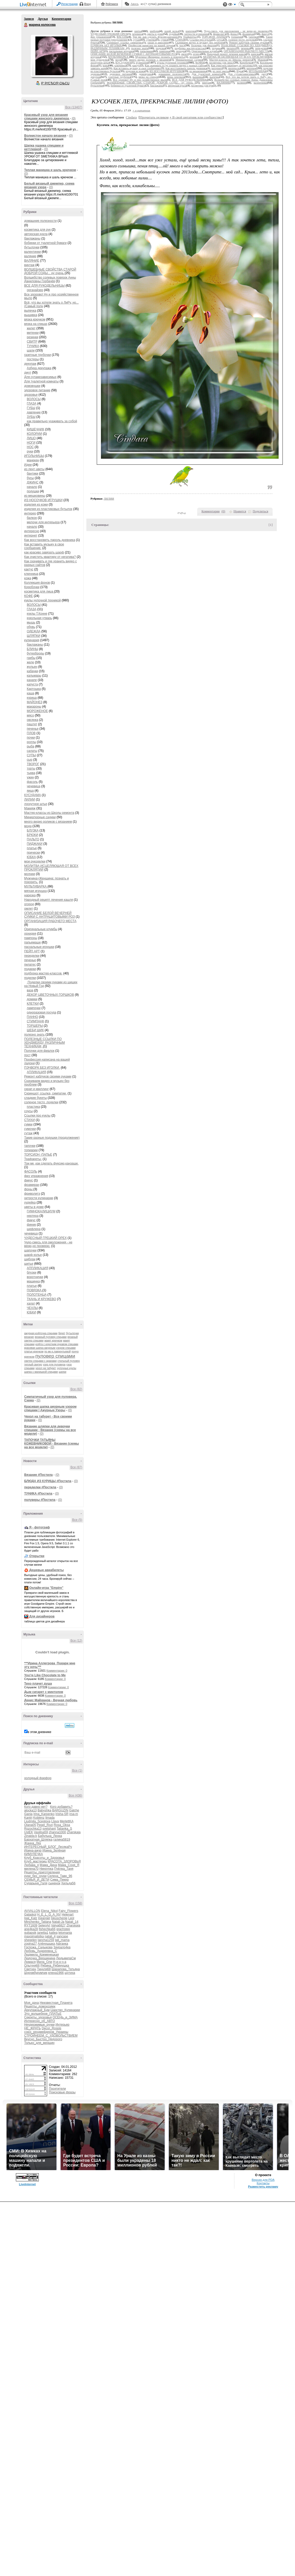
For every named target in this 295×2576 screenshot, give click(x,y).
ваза (30, 990)
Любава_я (31, 1865)
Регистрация (69, 4)
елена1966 (56, 1973)
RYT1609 (30, 1925)
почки (31, 737)
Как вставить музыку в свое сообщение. (137, 68)
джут (27, 372)
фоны (28, 1189)
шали (31, 350)
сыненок (54, 1883)
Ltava (55, 1821)
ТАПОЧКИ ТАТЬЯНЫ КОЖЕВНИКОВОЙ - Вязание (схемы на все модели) (51, 1443)
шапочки (30, 1250)
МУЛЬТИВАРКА (36, 886)
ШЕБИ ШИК (35, 1030)
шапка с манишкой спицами (41, 1371)
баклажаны (32, 238)
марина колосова (26, 25)
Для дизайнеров (41, 1616)
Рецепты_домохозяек (39, 2006)
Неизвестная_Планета (56, 2003)
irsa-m (73, 1814)
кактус (28, 569)
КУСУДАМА (32, 795)
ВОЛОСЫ (34, 399)
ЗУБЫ (31, 417)
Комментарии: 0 (57, 1670)
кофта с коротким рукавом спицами (56, 1344)
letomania (65, 1933)
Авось (134, 4)
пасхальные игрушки (39, 947)
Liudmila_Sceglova (37, 1821)
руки (30, 451)
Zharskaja (74, 1832)
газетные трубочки (37, 355)
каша (30, 693)
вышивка (30, 315)
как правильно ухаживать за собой (52, 421)
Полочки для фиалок (39, 1051)
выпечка (30, 310)
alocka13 (30, 1810)
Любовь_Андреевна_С (40, 1951)
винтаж (29, 265)
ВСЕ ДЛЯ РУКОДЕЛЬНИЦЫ (44, 285)
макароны (34, 706)
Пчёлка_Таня (63, 1868)
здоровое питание (37, 390)
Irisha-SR (61, 1814)
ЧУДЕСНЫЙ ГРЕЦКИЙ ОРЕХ (45, 1238)
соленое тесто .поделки (41, 1102)
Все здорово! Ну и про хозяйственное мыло (140, 79)
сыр (29, 759)
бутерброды (35, 653)
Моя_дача (31, 2003)
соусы (28, 1111)
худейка (30, 1202)
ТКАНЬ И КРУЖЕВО (41, 1299)
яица (30, 790)
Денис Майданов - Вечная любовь (51, 1700)
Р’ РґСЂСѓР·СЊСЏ (55, 83)
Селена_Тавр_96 (59, 1876)
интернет (30, 535)
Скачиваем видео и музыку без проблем (199, 42)
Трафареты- (33, 1159)
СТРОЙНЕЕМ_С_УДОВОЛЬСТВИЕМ (51, 2035)
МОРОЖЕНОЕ (37, 711)
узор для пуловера (54, 1364)
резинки (32, 337)
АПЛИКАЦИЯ (36, 1072)
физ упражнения (36, 1176)
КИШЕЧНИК (35, 429)
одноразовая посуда (41, 1012)
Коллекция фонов (37, 582)
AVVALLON (32, 1911)
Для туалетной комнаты (41, 381)
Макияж (29, 808)
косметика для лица (39, 591)
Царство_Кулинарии (65, 2010)
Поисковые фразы (62, 2092)
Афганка (62, 1943)
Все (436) (75, 1795)
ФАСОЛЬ (30, 1171)
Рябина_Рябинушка (55, 1965)
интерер (30, 513)
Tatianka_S (64, 1828)
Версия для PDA (263, 2179)
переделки (32, 956)
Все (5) (77, 1520)
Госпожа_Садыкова (38, 1947)
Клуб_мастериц (35, 1861)
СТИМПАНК (35, 1021)
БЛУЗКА (33, 830)
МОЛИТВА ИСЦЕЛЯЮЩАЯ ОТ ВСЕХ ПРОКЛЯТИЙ (236, 56)
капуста (32, 684)
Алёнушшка (46, 1943)
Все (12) (76, 1640)
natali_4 (50, 1936)
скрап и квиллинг (36, 1089)
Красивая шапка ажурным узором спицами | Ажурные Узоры (50, 1408)
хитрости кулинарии (38, 1198)
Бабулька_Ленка (50, 1836)
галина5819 (61, 1839)
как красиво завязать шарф (44, 552)
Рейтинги (112, 4)
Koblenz (38, 1817)
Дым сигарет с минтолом (43, 1692)
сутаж (28, 1133)
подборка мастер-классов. (43, 973)
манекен (33, 460)
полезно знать (34, 1034)
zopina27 (30, 1943)
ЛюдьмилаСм (66, 1958)
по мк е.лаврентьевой (57, 1351)
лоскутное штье (35, 804)
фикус (28, 1180)
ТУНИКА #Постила (38, 1493)
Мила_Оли (44, 1962)
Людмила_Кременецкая (41, 1954)
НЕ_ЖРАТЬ (32, 2028)
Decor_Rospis (51, 2028)
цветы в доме (34, 1207)
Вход (87, 4)
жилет (31, 328)
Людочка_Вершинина (39, 1958)
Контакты (263, 2183)
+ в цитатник (141, 110)
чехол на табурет (45, 1368)
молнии (29, 874)
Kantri (28, 1817)
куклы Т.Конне (37, 613)
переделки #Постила (40, 1487)
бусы (30, 478)
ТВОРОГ (33, 764)
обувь (31, 627)
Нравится (240, 511)
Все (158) (75, 1903)
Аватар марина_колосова (51, 55)
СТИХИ (29, 1120)
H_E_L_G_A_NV (49, 1914)
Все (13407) (73, 107)
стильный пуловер (68, 1360)
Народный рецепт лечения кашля (48, 900)
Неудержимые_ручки (39, 2024)
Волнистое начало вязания (45, 135)
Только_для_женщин (39, 2043)
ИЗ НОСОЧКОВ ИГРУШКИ (43, 500)
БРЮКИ (32, 835)
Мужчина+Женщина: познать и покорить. (160, 56)
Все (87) (76, 1467)
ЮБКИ (31, 1312)
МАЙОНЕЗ (34, 702)
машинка (33, 1281)
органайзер (35, 290)
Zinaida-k (30, 1836)
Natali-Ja (58, 1922)
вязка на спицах (35, 324)
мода (27, 826)
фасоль (32, 782)
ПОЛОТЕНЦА (37, 1294)
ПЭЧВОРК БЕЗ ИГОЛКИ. (42, 1067)
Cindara (131, 117)
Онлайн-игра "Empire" (46, 1588)
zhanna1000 (57, 1832)
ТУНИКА (33, 346)
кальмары (34, 675)
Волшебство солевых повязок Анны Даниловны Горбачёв (50, 279)
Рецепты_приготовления (42, 1872)
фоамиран (31, 1185)
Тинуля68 (44, 1969)
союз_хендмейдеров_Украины (46, 2032)
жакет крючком (53, 1340)
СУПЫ (31, 755)
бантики (32, 473)
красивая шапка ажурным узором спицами (50, 1347)
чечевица (33, 786)
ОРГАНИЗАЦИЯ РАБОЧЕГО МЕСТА (50, 921)
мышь (31, 622)
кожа (27, 578)
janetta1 (42, 1933)
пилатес (30, 964)
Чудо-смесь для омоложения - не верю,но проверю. (48, 1244)
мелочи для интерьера (43, 522)
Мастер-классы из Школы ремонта (49, 813)
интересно (31, 531)
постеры (33, 359)
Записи (29, 19)
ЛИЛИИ (29, 799)
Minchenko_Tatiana (37, 1922)
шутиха (70, 1973)
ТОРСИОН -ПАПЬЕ (38, 1154)
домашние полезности (40, 221)
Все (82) (76, 1389)
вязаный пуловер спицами (51, 1337)
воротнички (35, 1277)
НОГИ (31, 442)
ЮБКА (31, 857)
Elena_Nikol (49, 1911)
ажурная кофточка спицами (40, 1333)
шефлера (34, 1229)
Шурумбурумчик (35, 1973)
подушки (33, 491)
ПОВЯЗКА (34, 1290)
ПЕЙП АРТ (32, 951)
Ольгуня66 (32, 1965)
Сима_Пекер (59, 1879)
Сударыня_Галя (35, 1883)
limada (49, 1817)
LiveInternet (34, 5)
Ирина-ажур (33, 1850)
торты (31, 768)
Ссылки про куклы (37, 1115)
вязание (29, 1337)
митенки (33, 333)
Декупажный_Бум (37, 2010)
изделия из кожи (36, 504)
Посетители (57, 2088)
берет (61, 1333)
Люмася (30, 1962)
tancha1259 (46, 1940)
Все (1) (77, 1770)
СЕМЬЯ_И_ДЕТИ (36, 1879)
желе (30, 662)
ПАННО (32, 1017)
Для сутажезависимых (40, 377)
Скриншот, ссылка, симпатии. (45, 1093)
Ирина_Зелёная (54, 1850)
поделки (30, 978)
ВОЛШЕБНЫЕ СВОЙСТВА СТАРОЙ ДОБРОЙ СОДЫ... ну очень (50, 271)
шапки (62, 1371)
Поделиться (260, 511)
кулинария (31, 640)
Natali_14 (71, 1922)
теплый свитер (33, 1364)
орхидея (30, 933)
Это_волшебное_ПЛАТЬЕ (42, 2014)
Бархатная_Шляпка (38, 1839)
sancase (62, 1936)
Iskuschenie (59, 1918)
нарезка (30, 895)
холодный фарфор (38, 1778)
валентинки (32, 252)
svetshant (49, 1828)
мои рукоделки (35, 861)
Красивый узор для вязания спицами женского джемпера (47, 116)
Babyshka (44, 1810)
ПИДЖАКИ (34, 844)
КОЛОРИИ (34, 434)
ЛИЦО (31, 438)
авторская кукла (36, 234)
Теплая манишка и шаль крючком (50, 170)
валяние (30, 256)
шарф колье (33, 1255)
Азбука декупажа (39, 368)
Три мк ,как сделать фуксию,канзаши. (51, 1163)
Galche (74, 1810)
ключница (31, 574)
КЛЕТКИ (33, 1003)
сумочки (30, 1129)
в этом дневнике (39, 1732)
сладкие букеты (35, 1098)
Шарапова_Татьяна (66, 1969)
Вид (232, 5)
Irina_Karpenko (43, 1814)
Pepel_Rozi (45, 1825)
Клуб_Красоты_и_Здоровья (44, 1858)
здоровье (31, 394)
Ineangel (44, 1918)
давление (34, 412)
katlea (53, 1933)
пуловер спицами (55, 1356)
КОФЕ (28, 596)
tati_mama (62, 1940)
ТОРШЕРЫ (35, 1026)
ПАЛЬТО (33, 839)
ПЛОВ (31, 733)
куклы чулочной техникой (42, 600)
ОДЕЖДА (33, 631)
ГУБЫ (31, 408)
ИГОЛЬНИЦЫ (34, 456)
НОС (30, 447)
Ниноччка (46, 1868)
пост (27, 1055)
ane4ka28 (31, 1929)
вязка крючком (34, 319)
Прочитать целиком (154, 117)
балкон (32, 518)
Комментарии (61, 19)
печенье (33, 728)
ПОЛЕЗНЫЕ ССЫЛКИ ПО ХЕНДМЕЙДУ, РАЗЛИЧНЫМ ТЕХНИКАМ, (44, 1042)
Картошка (34, 689)
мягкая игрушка (35, 891)
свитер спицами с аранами (40, 1360)
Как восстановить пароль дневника (49, 540)
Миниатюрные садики (40, 817)
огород (29, 904)
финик (31, 1224)
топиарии (31, 1150)
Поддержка (225, 4)
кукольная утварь (39, 618)
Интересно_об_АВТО (39, 2021)
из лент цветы (34, 469)
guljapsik (30, 1933)
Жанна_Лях (32, 1843)
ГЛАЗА (31, 403)
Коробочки (32, 587)
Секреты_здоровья (38, 2017)
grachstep (63, 1929)
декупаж (30, 364)
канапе (32, 680)
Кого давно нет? (36, 1807)
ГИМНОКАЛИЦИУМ (41, 1211)
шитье (28, 1263)
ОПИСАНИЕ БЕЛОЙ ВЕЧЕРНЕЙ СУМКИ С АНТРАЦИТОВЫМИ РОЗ (49, 914)
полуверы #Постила (39, 1500)
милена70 (31, 1868)
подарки (30, 969)
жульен (32, 667)
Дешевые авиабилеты (46, 1570)
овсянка (32, 720)
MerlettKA (66, 1821)
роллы (31, 742)
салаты (32, 751)
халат (31, 1303)
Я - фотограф (39, 1527)
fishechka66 (47, 1929)
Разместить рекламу (263, 2186)
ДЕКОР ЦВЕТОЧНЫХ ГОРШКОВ (50, 995)
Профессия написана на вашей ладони (151, 45)
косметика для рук (37, 229)
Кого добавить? (61, 1807)
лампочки (34, 1008)
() (223, 511)
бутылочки (31, 247)
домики (32, 999)
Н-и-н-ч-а (59, 1962)
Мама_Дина (48, 1865)
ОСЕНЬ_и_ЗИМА (65, 2017)
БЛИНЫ (32, 649)
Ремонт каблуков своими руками (47, 1076)
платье (32, 848)
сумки (28, 1124)
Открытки (36, 1556)
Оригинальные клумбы (40, 929)
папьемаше (32, 942)
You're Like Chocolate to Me (45, 1675)
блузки (31, 1272)
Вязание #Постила (38, 1475)
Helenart (67, 1914)
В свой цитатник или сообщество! (195, 117)
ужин (30, 777)
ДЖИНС (33, 482)
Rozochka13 (33, 1828)
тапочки (29, 1146)
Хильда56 (68, 1883)
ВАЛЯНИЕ (31, 260)
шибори (29, 1259)
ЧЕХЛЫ (32, 1308)
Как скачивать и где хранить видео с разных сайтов (175, 65)
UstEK (28, 1832)
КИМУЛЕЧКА (33, 1854)
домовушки (32, 386)
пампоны (30, 938)
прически (33, 852)
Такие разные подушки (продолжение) (52, 1137)
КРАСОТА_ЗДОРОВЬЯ (64, 1861)
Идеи (28, 465)
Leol (71, 1918)
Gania (28, 1814)
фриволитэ (32, 1193)
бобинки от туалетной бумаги (45, 243)
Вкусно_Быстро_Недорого (43, 2039)
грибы (31, 658)
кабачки (32, 671)
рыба (30, 746)
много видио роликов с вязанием (48, 821)
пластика (33, 1107)
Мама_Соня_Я (68, 1865)
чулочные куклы (66, 1368)
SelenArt (44, 1925)
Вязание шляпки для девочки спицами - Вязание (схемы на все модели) (50, 1430)
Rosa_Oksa (62, 1825)
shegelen (30, 1940)
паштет (32, 724)
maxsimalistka (34, 1936)
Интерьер (62, 2024)
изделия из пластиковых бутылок (48, 509)
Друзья (43, 19)
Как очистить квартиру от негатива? (50, 557)
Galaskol (30, 1914)
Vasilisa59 (41, 1832)
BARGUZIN (60, 1810)
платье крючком (33, 1351)
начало (32, 487)
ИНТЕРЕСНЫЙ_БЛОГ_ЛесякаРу (48, 1847)
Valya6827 (58, 1925)
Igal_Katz (30, 1918)
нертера (33, 1216)
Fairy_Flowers (68, 1911)
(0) (74, 118)
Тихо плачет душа (38, 1683)
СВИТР (32, 341)
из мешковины (34, 495)
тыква (31, 773)
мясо (30, 715)
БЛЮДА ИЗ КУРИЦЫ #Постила (47, 1481)
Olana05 (30, 1825)
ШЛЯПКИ (33, 636)
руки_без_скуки (35, 1876)
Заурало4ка (61, 1947)
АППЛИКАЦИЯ (37, 1268)
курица (32, 698)
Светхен (30, 1969)
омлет (28, 908)
